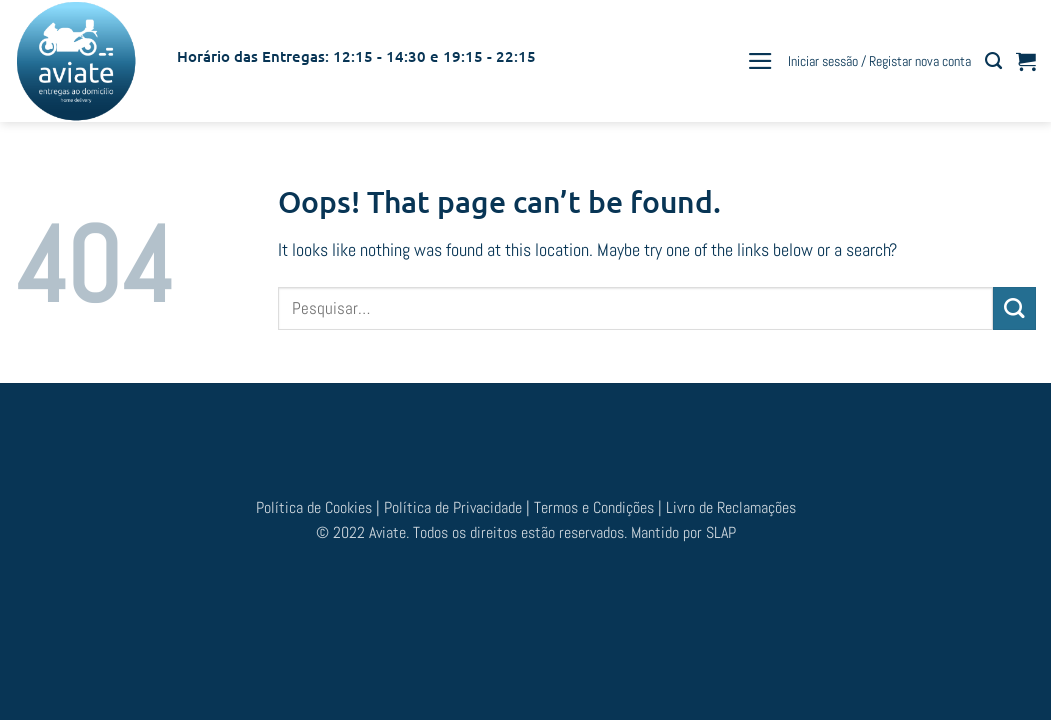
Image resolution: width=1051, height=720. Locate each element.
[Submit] (1014, 308)
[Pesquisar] (993, 61)
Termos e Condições (596, 507)
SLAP (721, 532)
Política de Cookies (316, 507)
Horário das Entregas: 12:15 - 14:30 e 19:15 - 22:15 (356, 56)
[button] (760, 61)
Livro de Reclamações (731, 507)
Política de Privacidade (453, 507)
